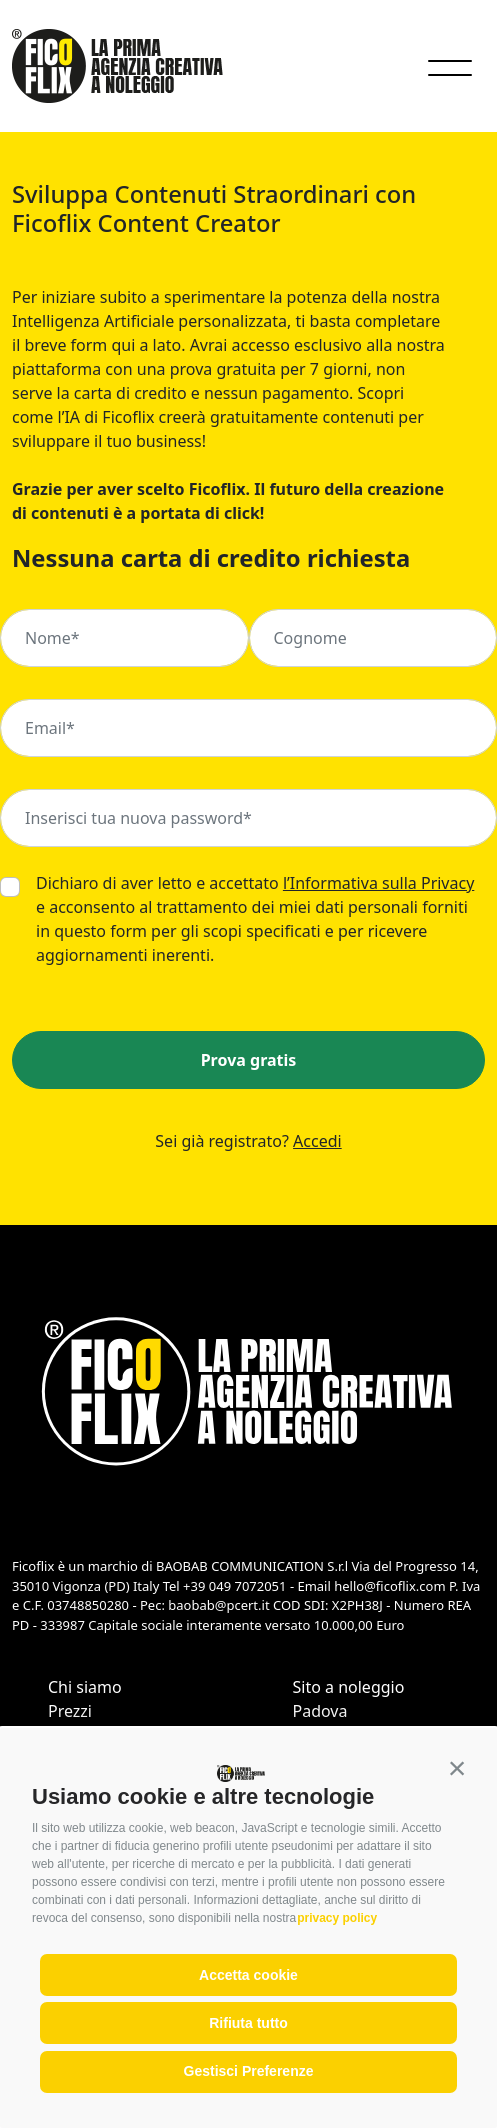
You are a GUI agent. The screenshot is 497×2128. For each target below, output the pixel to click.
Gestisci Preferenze (249, 2071)
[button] (457, 1768)
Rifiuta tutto (248, 2023)
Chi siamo (85, 1687)
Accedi (317, 1141)
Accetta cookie (248, 1975)
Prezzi (70, 1711)
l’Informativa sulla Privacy (378, 883)
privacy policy (337, 1918)
